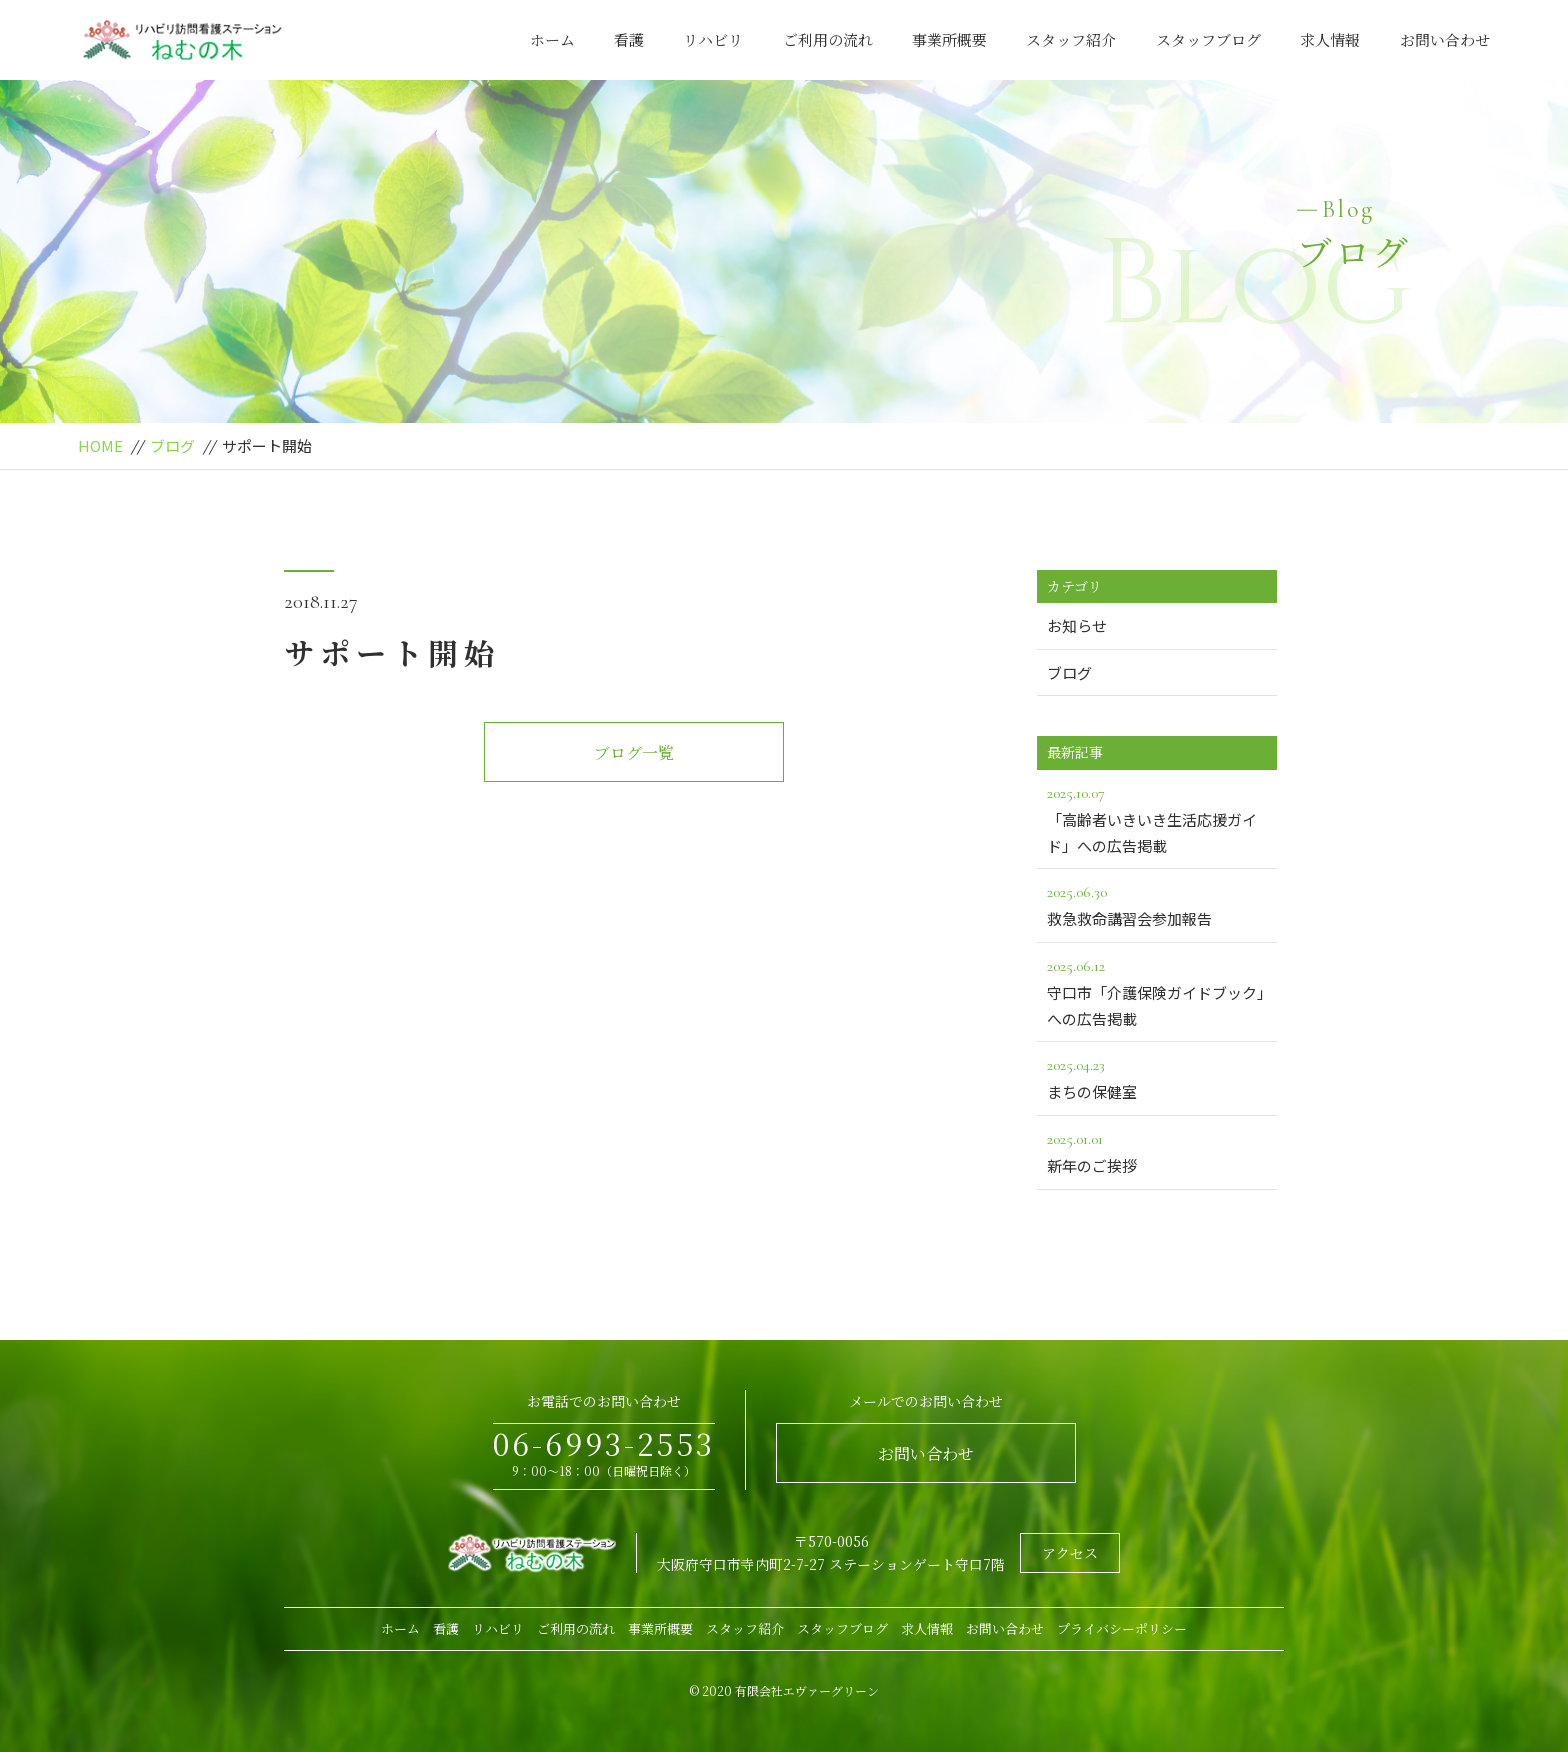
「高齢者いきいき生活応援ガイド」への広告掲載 (1157, 818)
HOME (100, 445)
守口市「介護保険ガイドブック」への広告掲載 (1157, 991)
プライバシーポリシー (1122, 1628)
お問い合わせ (1445, 39)
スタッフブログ (1208, 39)
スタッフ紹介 (1071, 39)
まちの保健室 (1157, 1077)
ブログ (172, 445)
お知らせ (1077, 625)
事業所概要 (949, 39)
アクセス (1070, 1553)
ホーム (552, 39)
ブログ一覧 (634, 752)
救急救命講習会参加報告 (1157, 904)
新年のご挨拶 (1157, 1151)
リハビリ (713, 39)
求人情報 (1330, 39)
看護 (629, 39)
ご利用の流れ (828, 39)
